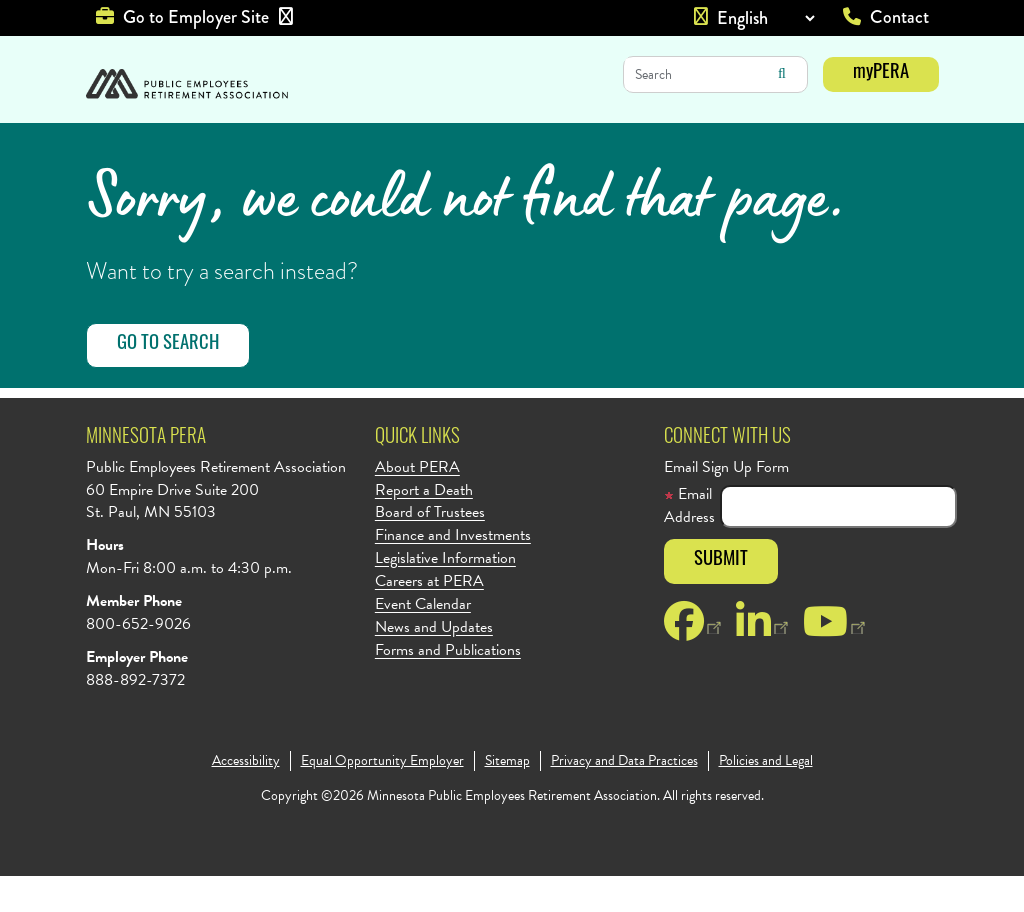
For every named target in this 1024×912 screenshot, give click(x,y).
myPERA (881, 73)
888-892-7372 (135, 716)
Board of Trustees (430, 548)
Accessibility (246, 797)
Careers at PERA (429, 617)
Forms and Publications (448, 686)
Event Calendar (423, 640)
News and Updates (434, 663)
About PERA (417, 503)
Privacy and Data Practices (624, 797)
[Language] (765, 18)
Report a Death (424, 526)
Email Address (689, 542)
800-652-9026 (138, 660)
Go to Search (168, 380)
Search (782, 74)
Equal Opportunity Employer (382, 797)
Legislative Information (445, 594)
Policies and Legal (766, 797)
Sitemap (507, 797)
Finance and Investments (453, 571)
